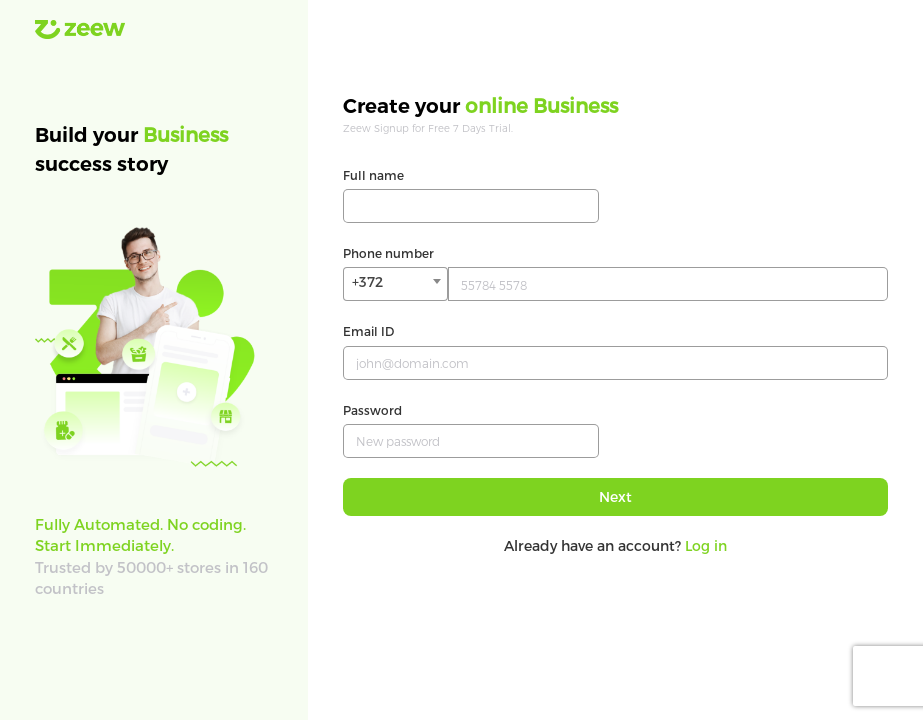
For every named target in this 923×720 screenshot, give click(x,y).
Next (615, 496)
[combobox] (395, 284)
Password (372, 410)
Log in (706, 545)
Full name (373, 175)
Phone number (388, 253)
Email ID (368, 331)
